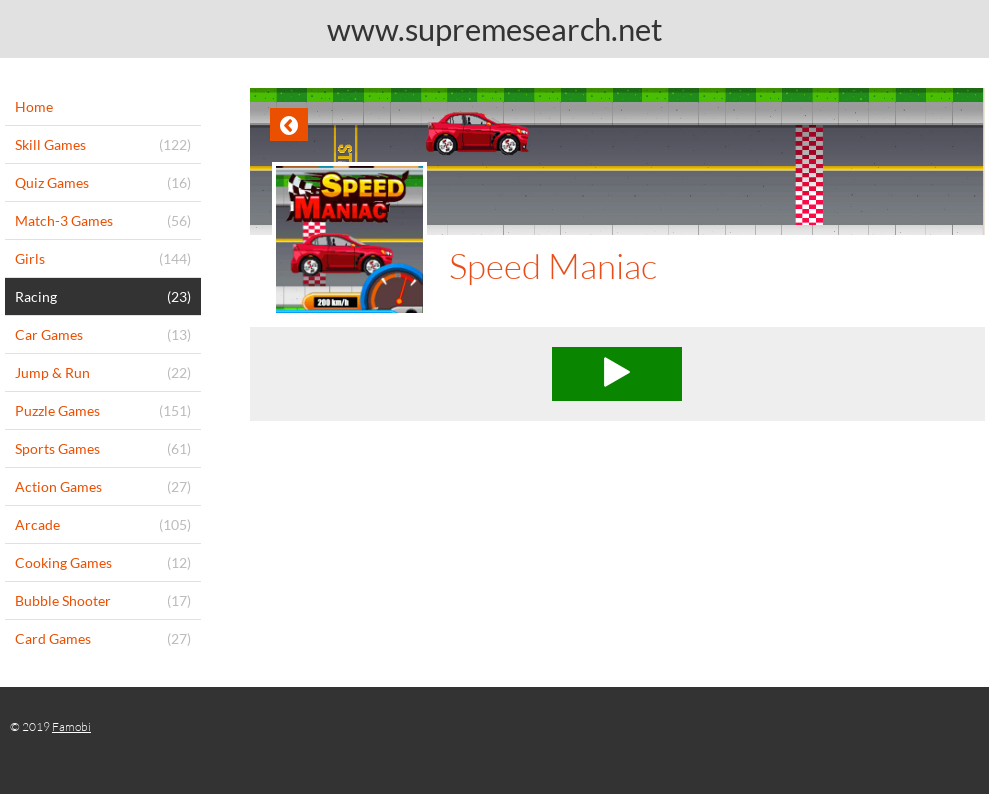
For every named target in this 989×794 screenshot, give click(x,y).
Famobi (71, 726)
